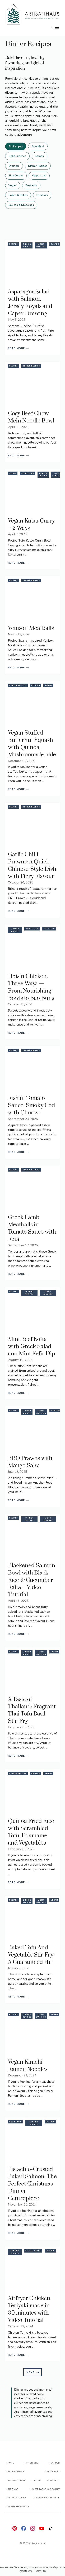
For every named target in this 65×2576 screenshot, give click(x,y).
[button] (52, 28)
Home (11, 2463)
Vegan (12, 185)
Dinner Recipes (37, 166)
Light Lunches (17, 156)
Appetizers (27, 473)
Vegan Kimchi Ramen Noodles (28, 2065)
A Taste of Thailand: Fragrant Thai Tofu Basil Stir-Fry (32, 1710)
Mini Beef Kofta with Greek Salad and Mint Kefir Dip (31, 1346)
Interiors (32, 2463)
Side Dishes (15, 175)
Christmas (15, 2122)
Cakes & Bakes (18, 195)
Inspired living (17, 2480)
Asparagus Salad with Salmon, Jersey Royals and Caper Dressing (30, 302)
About (38, 2480)
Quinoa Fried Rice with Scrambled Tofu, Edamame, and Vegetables (31, 1832)
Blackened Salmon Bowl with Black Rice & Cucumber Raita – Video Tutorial (31, 1580)
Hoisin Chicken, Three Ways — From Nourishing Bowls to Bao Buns (31, 987)
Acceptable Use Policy (46, 2489)
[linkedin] (14, 2528)
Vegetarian (39, 175)
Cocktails (42, 195)
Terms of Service (18, 2506)
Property (53, 2471)
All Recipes (15, 146)
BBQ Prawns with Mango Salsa (30, 1462)
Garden (55, 2463)
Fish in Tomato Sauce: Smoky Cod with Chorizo (31, 1105)
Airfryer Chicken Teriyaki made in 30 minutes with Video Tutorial (29, 2309)
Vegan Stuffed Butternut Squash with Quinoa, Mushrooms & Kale (32, 743)
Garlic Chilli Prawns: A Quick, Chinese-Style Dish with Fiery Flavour (32, 865)
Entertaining (33, 2251)
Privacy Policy (17, 2498)
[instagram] (32, 2528)
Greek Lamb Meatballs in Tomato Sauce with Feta (32, 1228)
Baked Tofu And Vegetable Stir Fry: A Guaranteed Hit (31, 1955)
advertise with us (48, 2498)
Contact (54, 2480)
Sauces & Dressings (21, 205)
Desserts (31, 185)
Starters (14, 166)
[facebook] (23, 2528)
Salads (39, 156)
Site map (13, 2489)
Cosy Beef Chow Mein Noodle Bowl (31, 417)
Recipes (13, 244)
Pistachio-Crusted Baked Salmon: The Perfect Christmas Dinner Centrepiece (32, 2184)
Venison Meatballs (31, 628)
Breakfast (37, 146)
